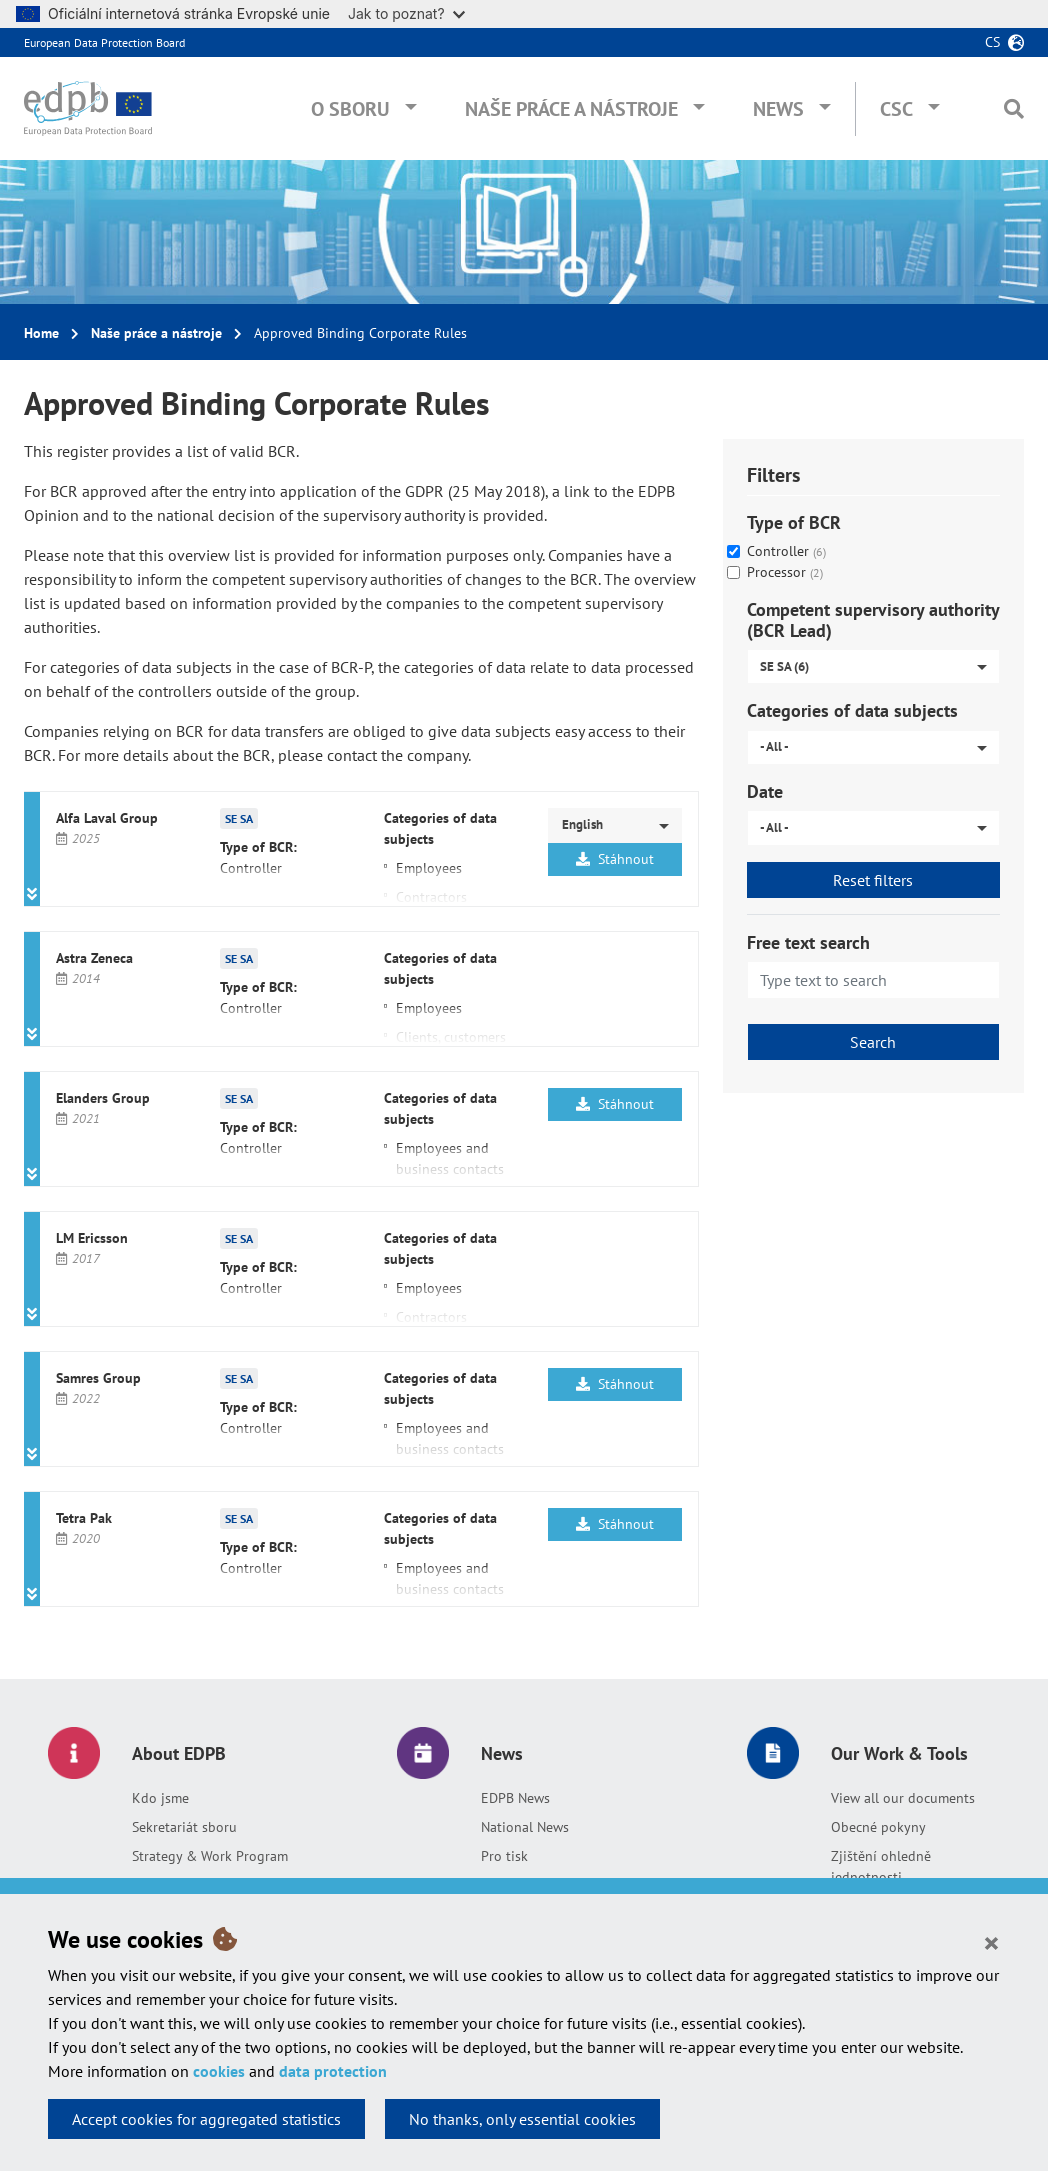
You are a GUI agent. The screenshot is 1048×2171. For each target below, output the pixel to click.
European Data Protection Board (104, 42)
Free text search (808, 942)
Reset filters (873, 880)
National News (525, 1827)
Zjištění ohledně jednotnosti (881, 1866)
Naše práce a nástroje (571, 109)
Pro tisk (504, 1856)
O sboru (350, 109)
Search (873, 1042)
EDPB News (515, 1798)
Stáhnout (615, 859)
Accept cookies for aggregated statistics (206, 2119)
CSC (896, 109)
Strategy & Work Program (210, 1856)
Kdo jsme (160, 1798)
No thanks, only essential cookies (522, 2119)
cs (992, 42)
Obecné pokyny (878, 1827)
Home (41, 333)
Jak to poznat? (406, 13)
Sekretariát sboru (184, 1827)
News (778, 109)
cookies (219, 2071)
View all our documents (903, 1798)
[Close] (991, 1942)
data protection (333, 2071)
